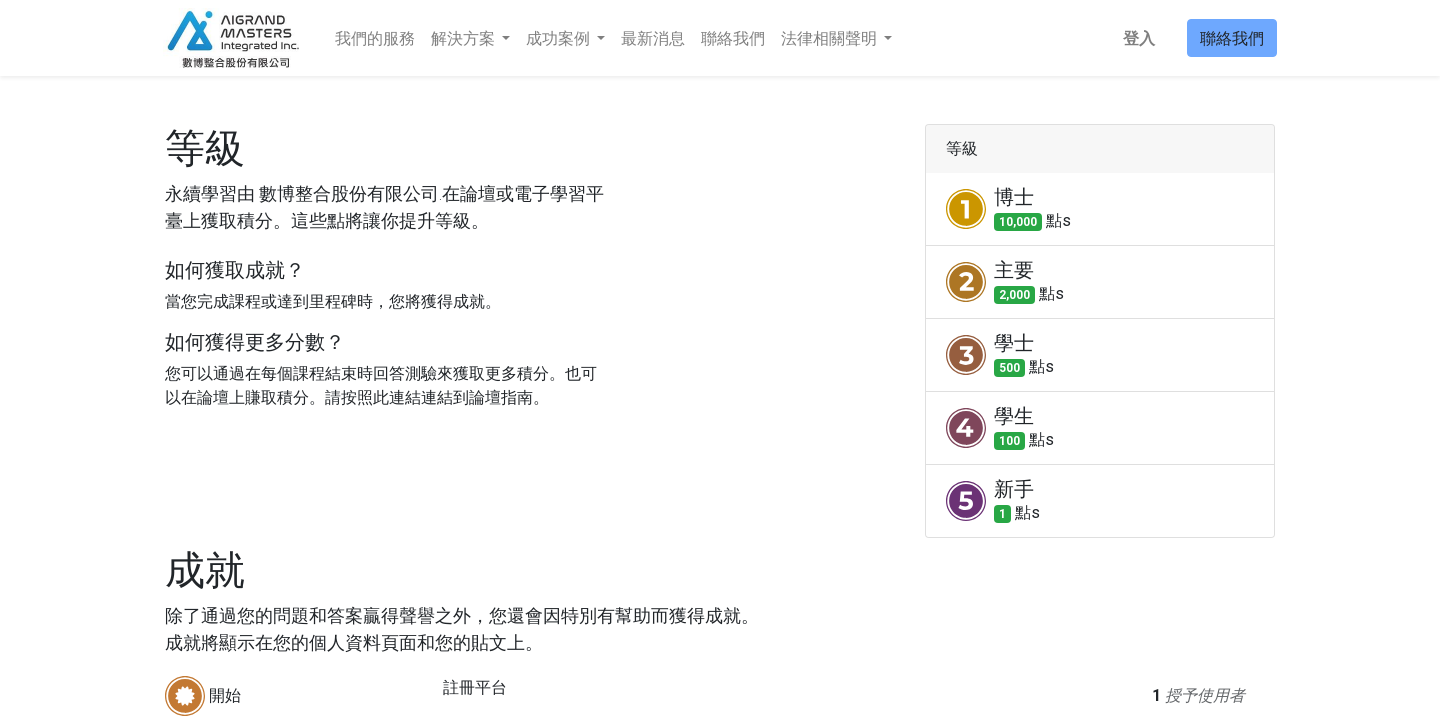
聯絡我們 (1230, 38)
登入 (1137, 38)
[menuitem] (377, 38)
